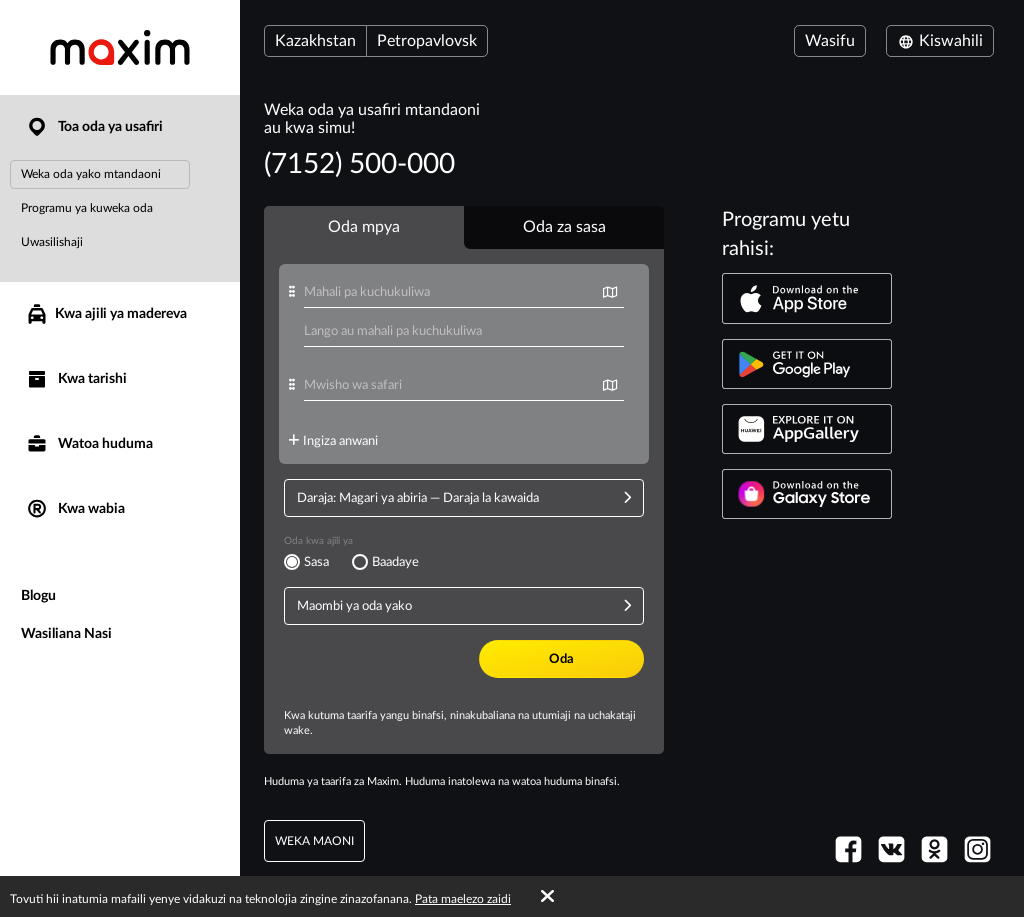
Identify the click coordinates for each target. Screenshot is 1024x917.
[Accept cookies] (547, 897)
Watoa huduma (89, 444)
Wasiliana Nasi (66, 634)
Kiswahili (940, 41)
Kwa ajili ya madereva (106, 314)
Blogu (38, 596)
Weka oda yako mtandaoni (91, 174)
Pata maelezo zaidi (463, 899)
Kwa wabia (75, 509)
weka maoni (314, 841)
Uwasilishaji (52, 242)
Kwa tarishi (76, 379)
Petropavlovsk (427, 41)
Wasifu (830, 41)
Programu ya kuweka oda (87, 208)
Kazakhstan (315, 41)
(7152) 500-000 (359, 164)
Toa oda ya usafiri (94, 127)
